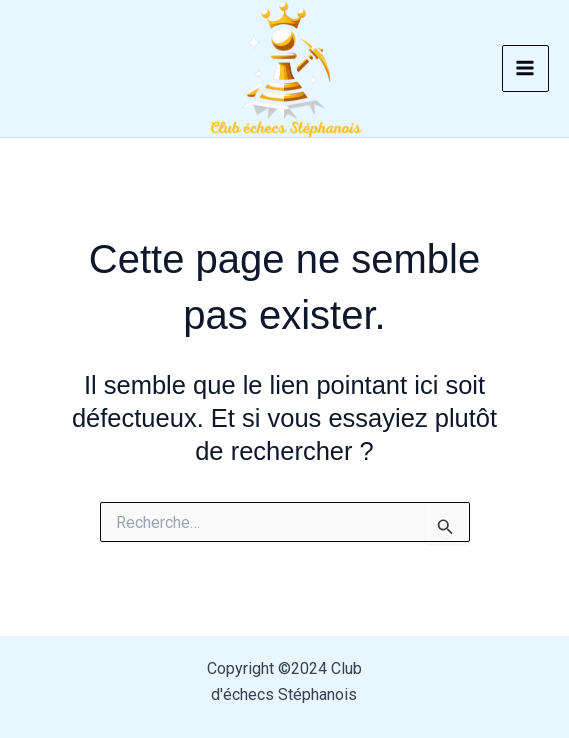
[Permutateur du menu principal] (526, 69)
